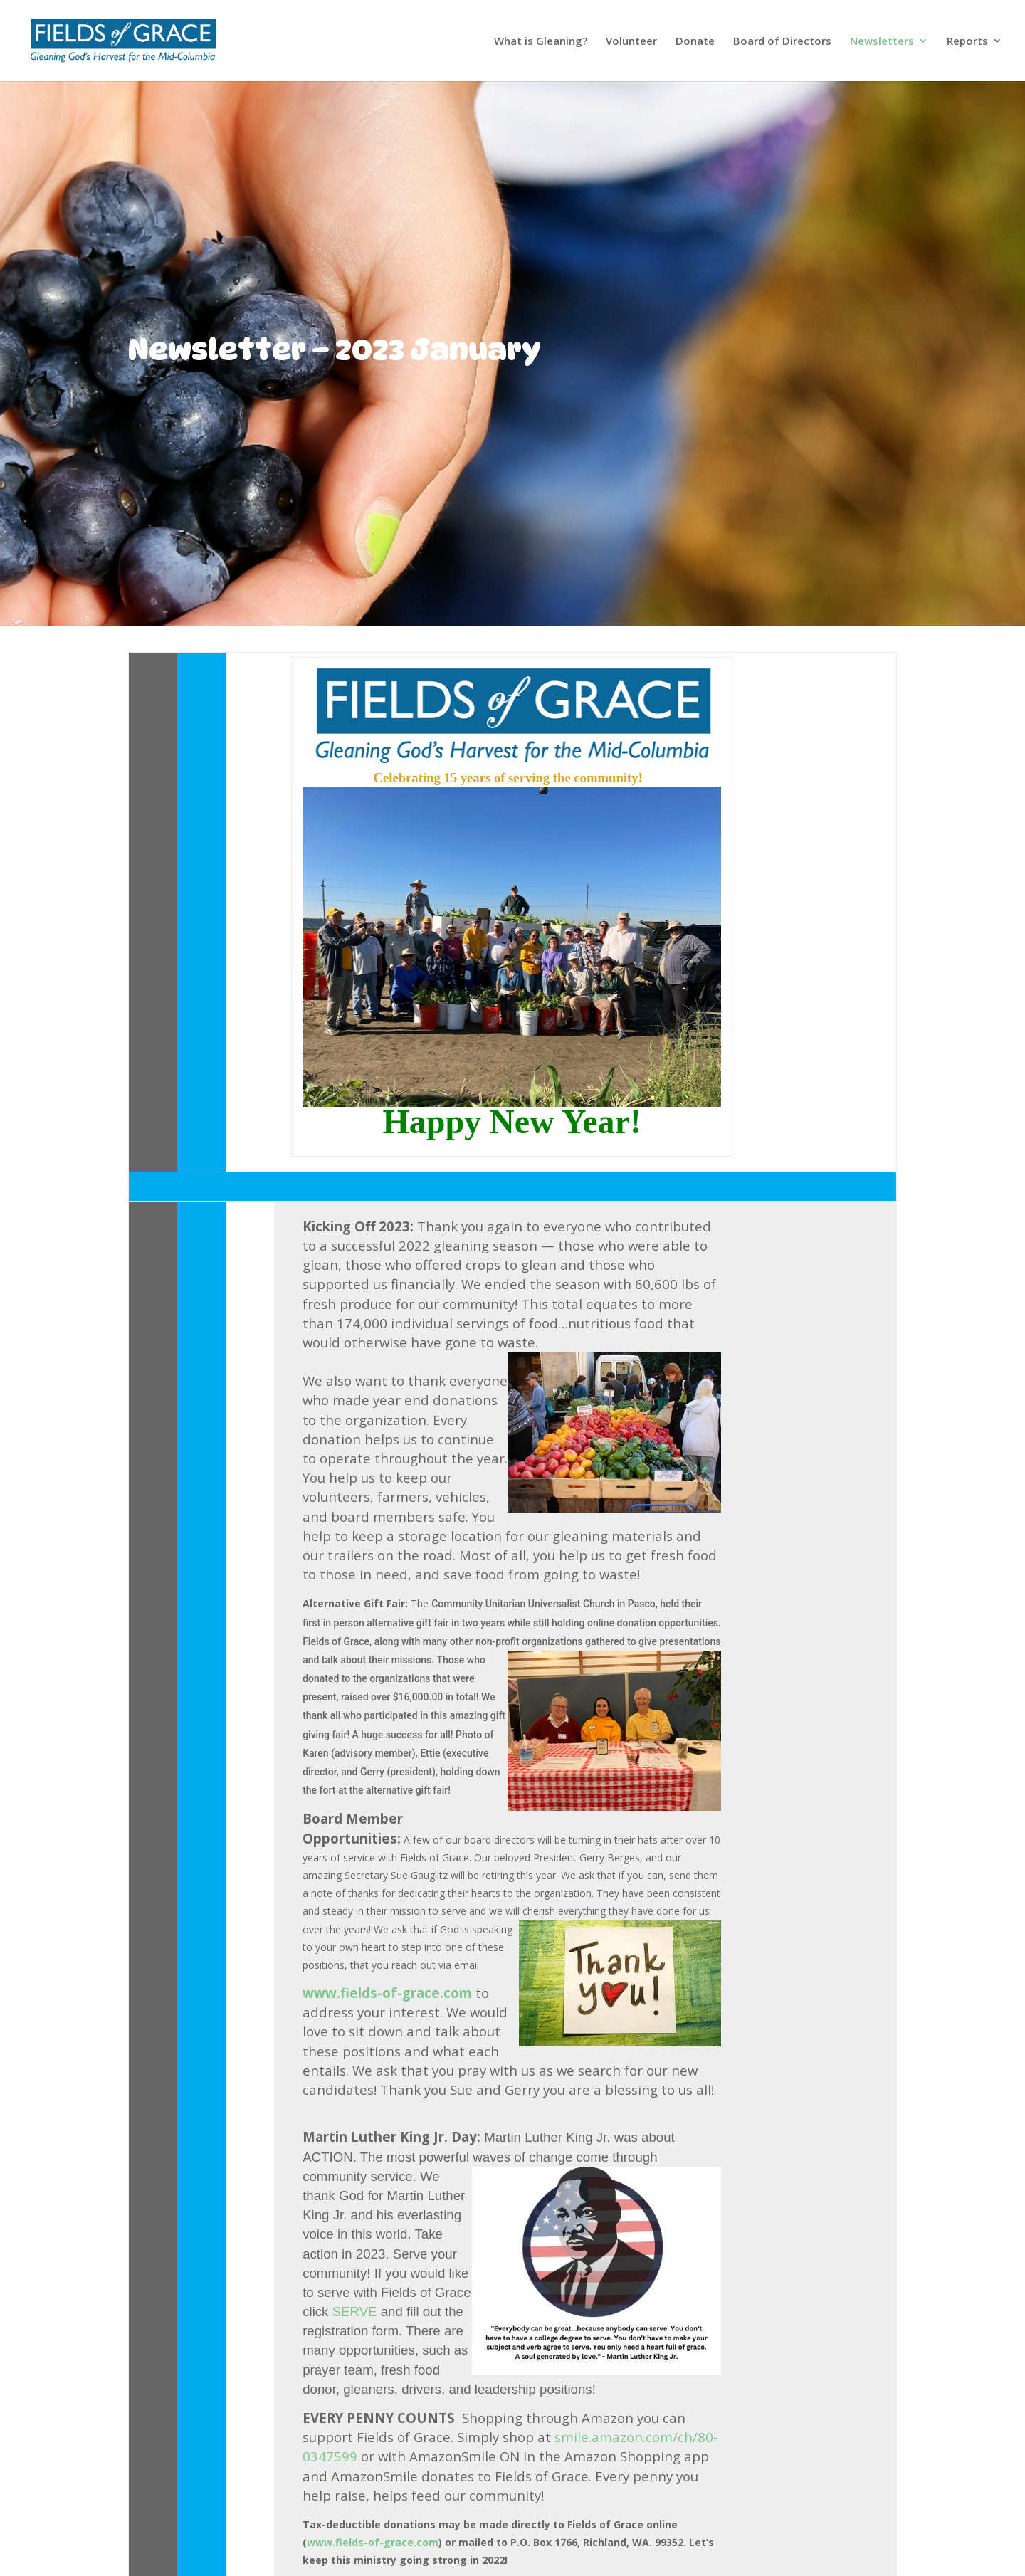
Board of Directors (782, 42)
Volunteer (631, 42)
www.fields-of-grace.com (387, 1993)
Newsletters (882, 42)
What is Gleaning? (540, 42)
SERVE (356, 2311)
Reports (967, 42)
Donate (695, 42)
